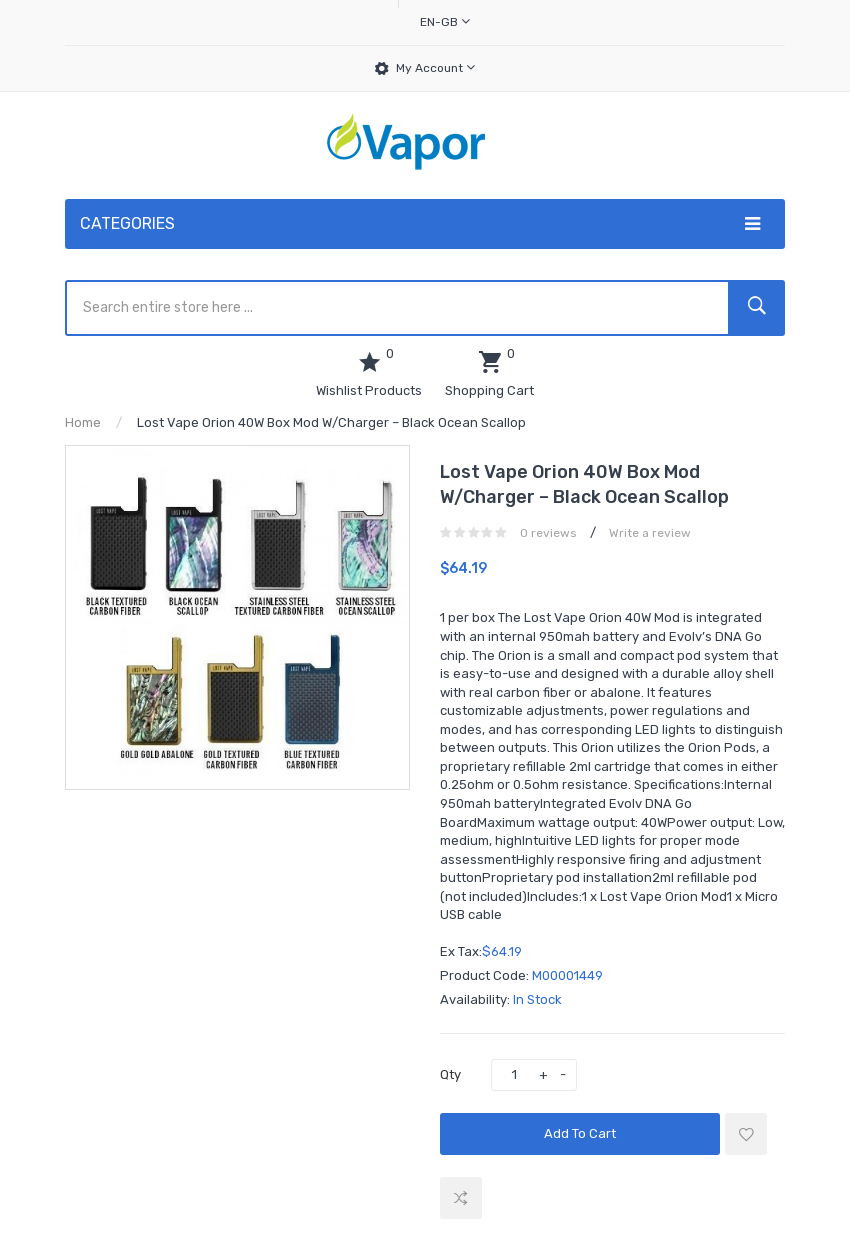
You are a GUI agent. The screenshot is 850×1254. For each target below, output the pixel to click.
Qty (450, 1074)
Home (83, 422)
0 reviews (548, 533)
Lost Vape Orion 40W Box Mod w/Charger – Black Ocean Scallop (331, 422)
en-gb (445, 21)
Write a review (650, 533)
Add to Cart (580, 1133)
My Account (435, 67)
